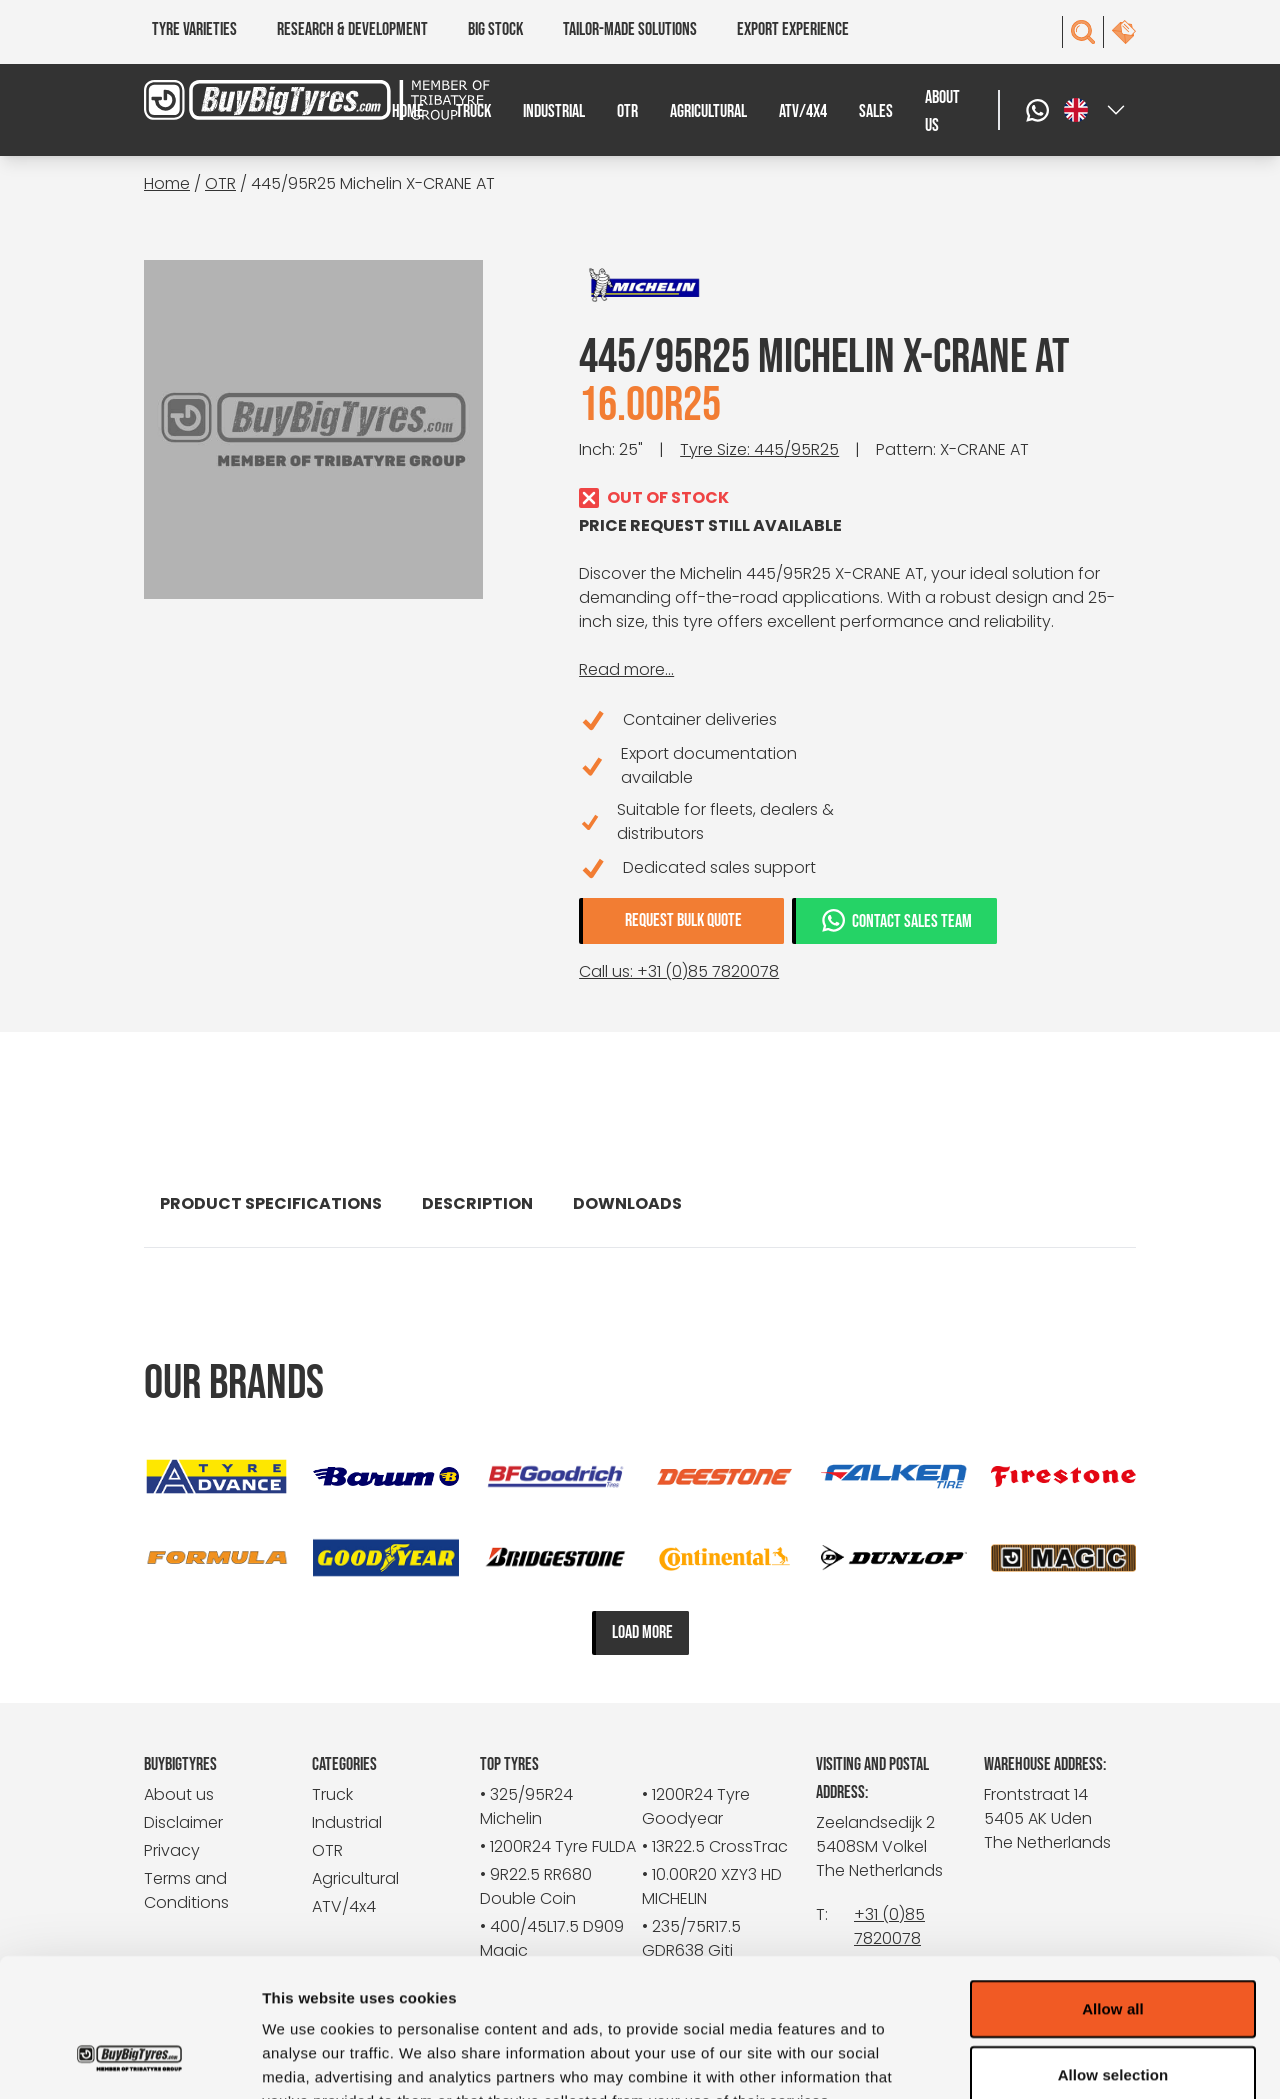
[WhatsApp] (1040, 110)
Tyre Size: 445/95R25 (759, 449)
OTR (627, 111)
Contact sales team (896, 920)
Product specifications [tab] (271, 1203)
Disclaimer (183, 1822)
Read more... (626, 669)
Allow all (1113, 1886)
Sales (876, 111)
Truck (473, 111)
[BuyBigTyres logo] (268, 100)
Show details (1049, 2059)
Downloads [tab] (627, 1203)
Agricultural (708, 111)
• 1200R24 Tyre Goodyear (696, 1806)
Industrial (554, 111)
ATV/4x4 (803, 111)
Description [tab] (477, 1203)
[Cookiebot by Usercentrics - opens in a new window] (129, 2060)
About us (942, 111)
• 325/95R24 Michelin (526, 1806)
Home (408, 111)
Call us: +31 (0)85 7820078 (679, 971)
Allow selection (1113, 1952)
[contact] (1124, 32)
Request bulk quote (683, 920)
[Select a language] (1096, 110)
